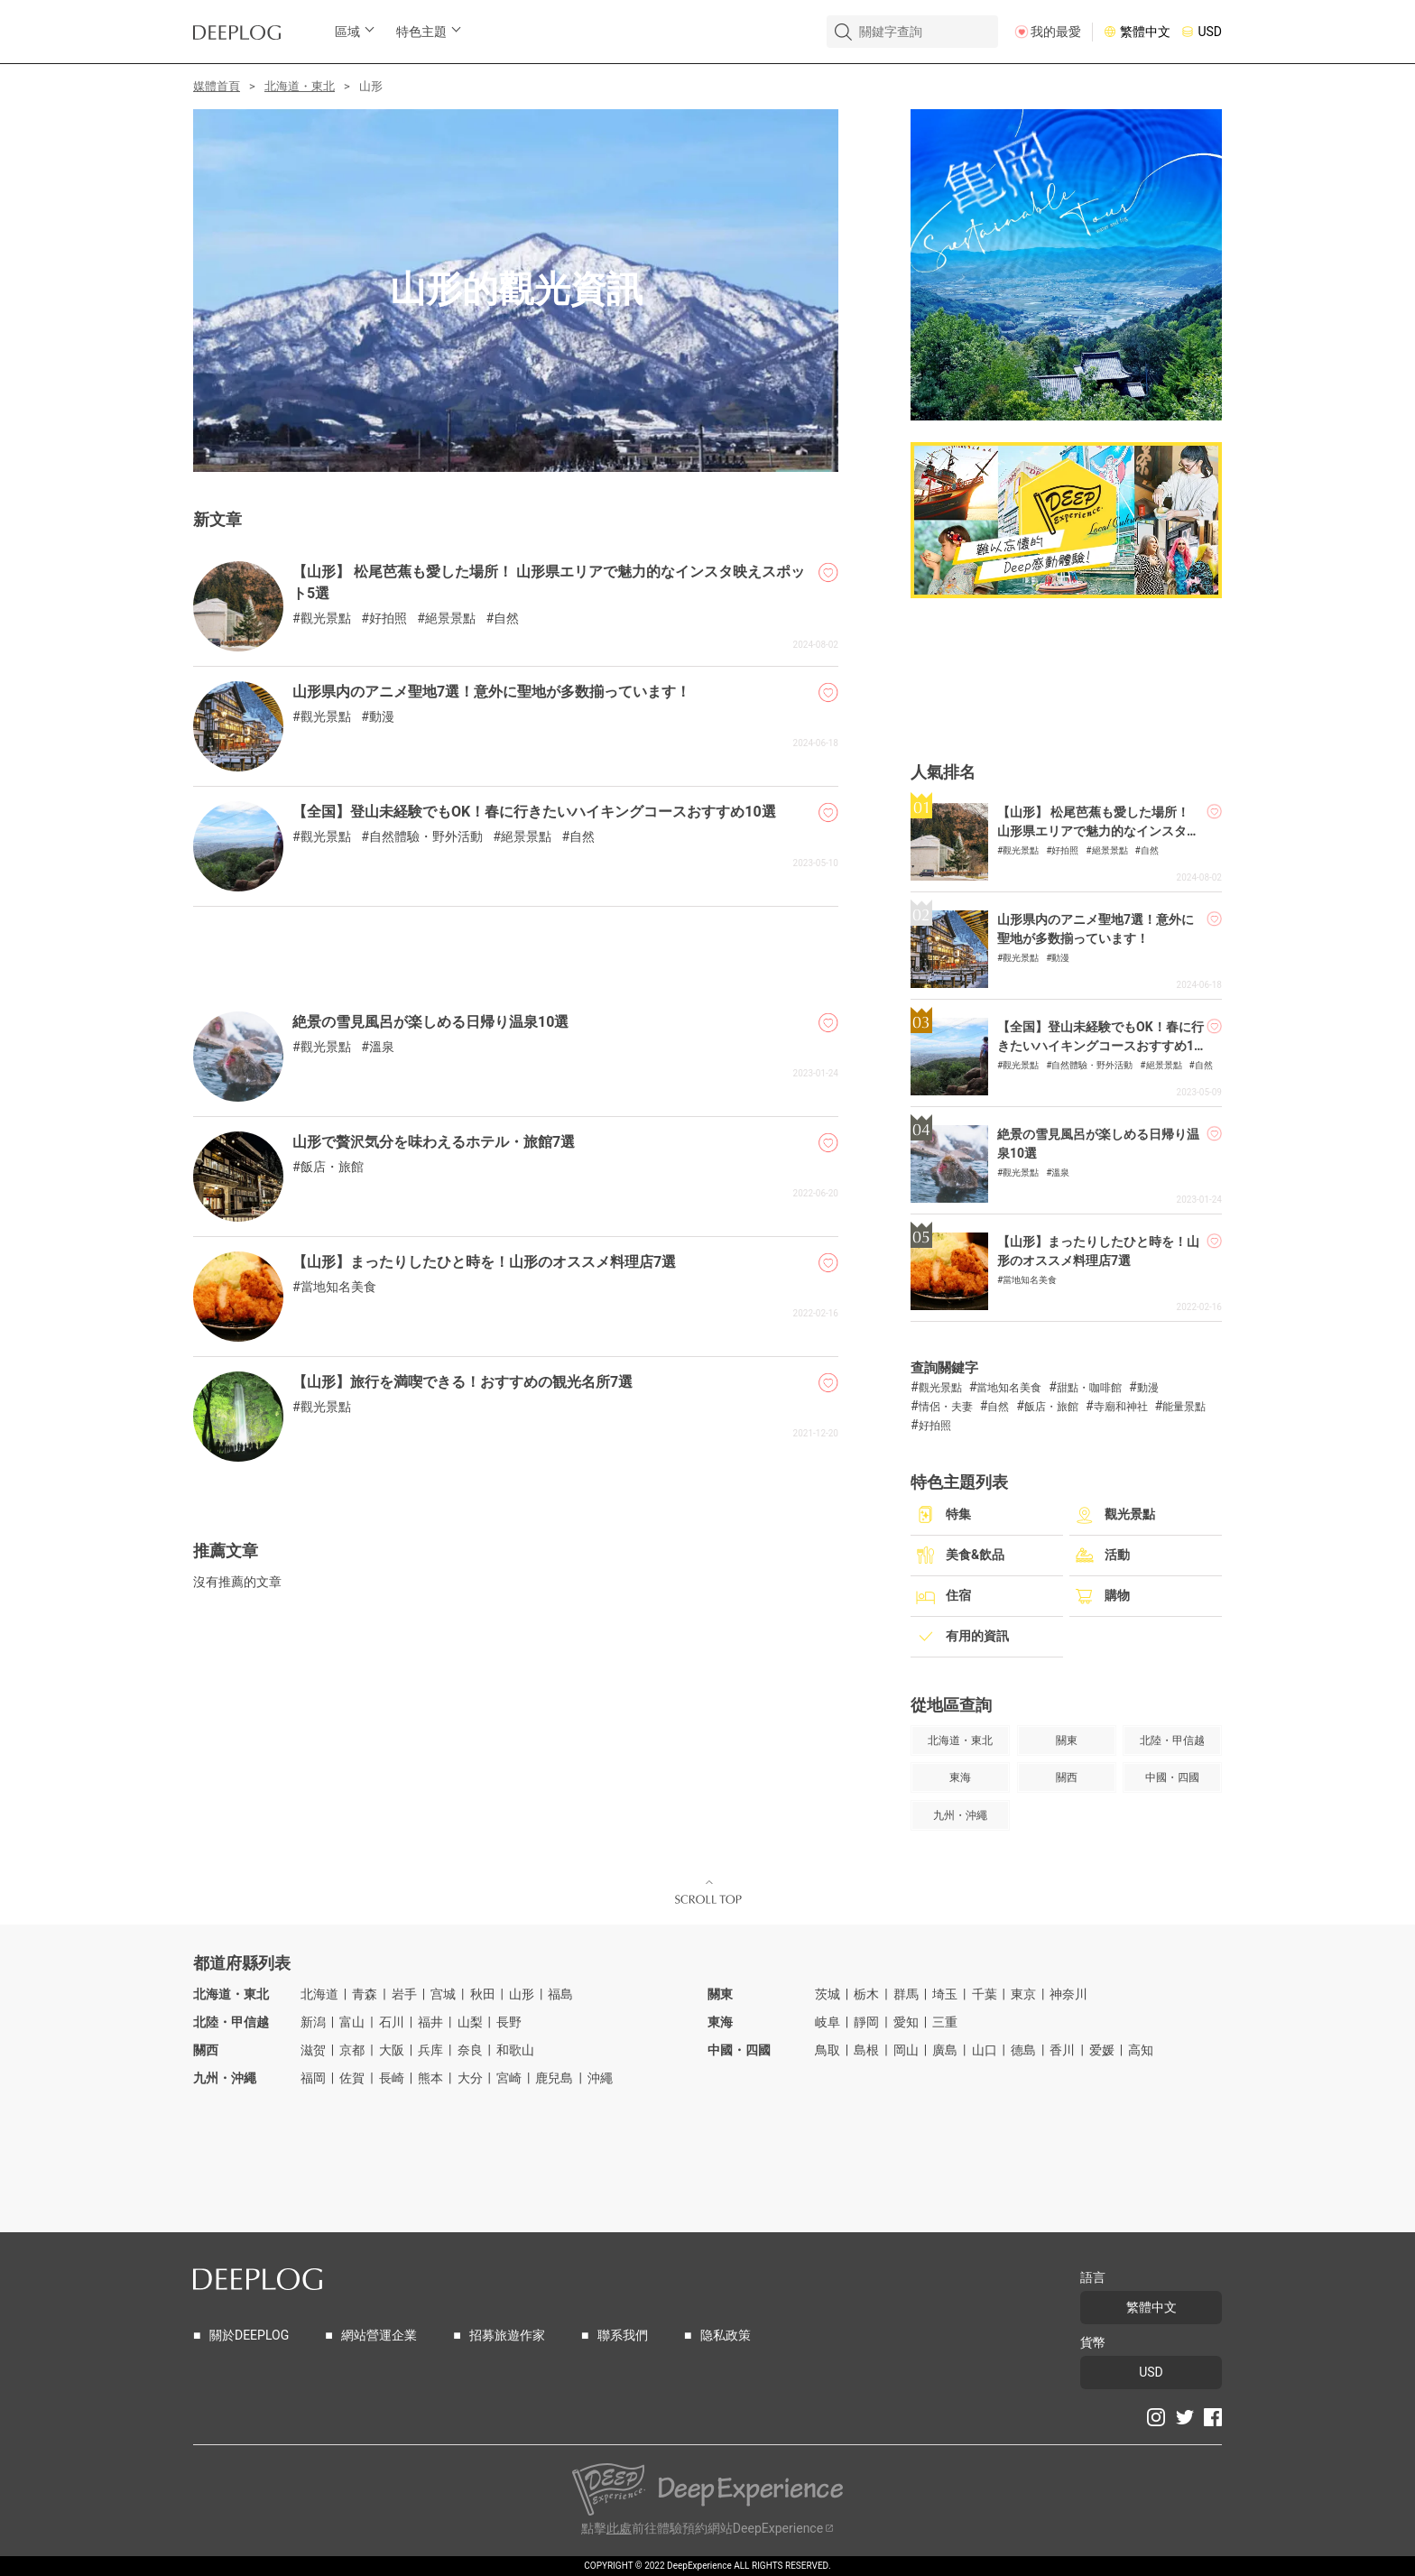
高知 (1140, 2050)
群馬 (906, 1994)
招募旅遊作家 (507, 2335)
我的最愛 (1056, 32)
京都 (352, 2050)
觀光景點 (326, 618)
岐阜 (827, 2022)
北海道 (319, 1994)
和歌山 (515, 2050)
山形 (521, 1994)
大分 (470, 2078)
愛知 (906, 2022)
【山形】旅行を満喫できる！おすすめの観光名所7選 (462, 1382)
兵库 (430, 2050)
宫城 (443, 1994)
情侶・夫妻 (946, 1407)
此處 (619, 2528)
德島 (1023, 2050)
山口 (984, 2050)
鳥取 (827, 2050)
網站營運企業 (379, 2335)
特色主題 (421, 32)
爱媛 (1101, 2050)
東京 (1023, 1994)
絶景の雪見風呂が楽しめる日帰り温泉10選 (430, 1022)
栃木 (866, 1994)
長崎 (391, 2078)
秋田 (482, 1994)
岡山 (906, 2050)
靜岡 (866, 2022)
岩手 (404, 1994)
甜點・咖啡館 (1089, 1388)
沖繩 (600, 2078)
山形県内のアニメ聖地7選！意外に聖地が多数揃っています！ (491, 692)
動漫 (381, 716)
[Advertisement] (515, 952)
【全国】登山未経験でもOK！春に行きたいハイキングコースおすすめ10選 (534, 812)
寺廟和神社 (1121, 1407)
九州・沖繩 (224, 2078)
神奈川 (1068, 1994)
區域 (347, 32)
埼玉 (944, 1994)
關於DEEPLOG (249, 2335)
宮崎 (509, 2078)
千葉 (984, 1994)
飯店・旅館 (332, 1167)
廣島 (944, 2050)
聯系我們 (622, 2335)
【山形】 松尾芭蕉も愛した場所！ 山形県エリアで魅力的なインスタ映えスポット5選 (1098, 831)
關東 (720, 1994)
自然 (506, 618)
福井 (430, 2022)
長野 (509, 2022)
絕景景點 (450, 618)
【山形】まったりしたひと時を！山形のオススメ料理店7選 (484, 1262)
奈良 (470, 2050)
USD (1210, 32)
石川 (391, 2022)
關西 (205, 2050)
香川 (1062, 2050)
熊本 (430, 2078)
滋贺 (313, 2050)
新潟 (313, 2022)
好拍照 (388, 618)
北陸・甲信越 (231, 2022)
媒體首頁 (216, 86)
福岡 (313, 2078)
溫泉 (381, 1047)
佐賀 (352, 2078)
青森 (364, 1994)
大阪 (391, 2050)
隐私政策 (725, 2335)
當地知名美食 (338, 1287)
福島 (560, 1994)
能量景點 (1184, 1407)
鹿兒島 (554, 2078)
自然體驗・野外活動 (426, 836)
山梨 (470, 2022)
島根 (866, 2050)
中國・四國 (739, 2050)
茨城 (827, 1994)
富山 (352, 2022)
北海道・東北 (299, 86)
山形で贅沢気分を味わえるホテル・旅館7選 (433, 1142)
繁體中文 (1145, 32)
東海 (720, 2022)
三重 (944, 2022)
